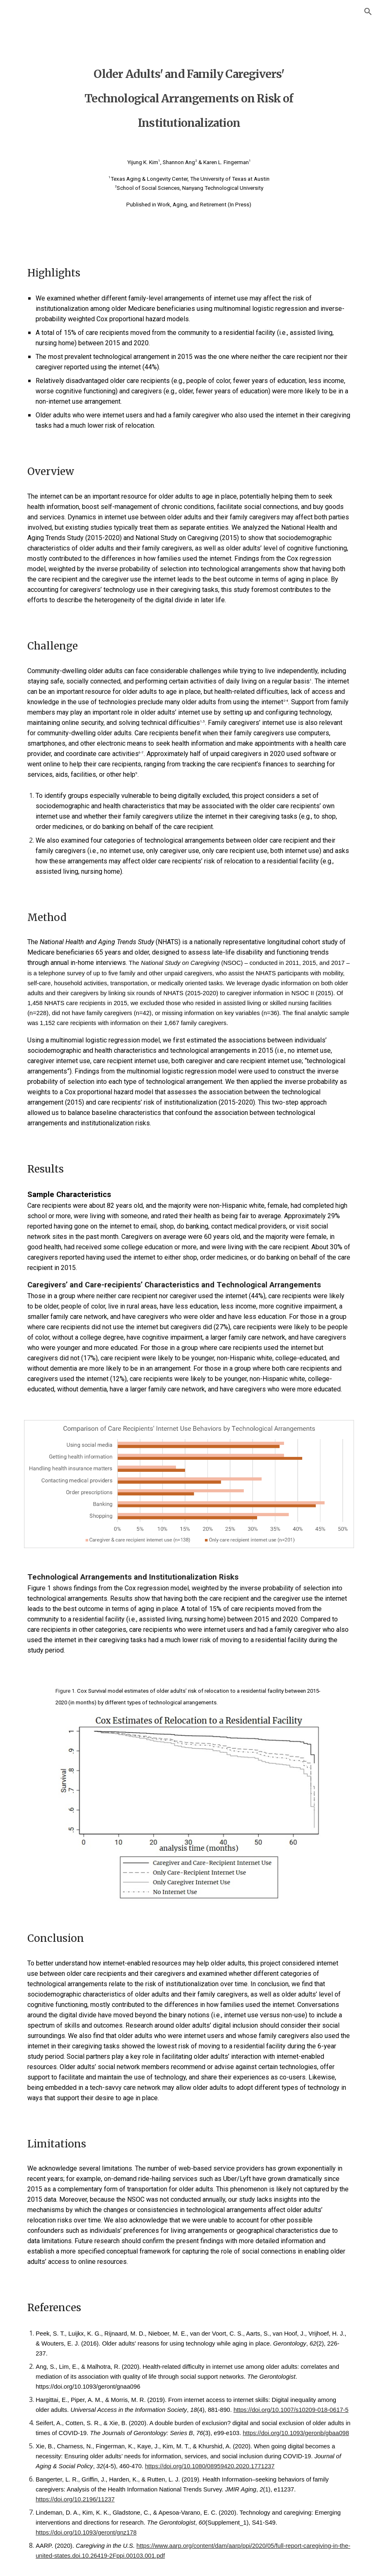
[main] (188, 93)
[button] (368, 12)
